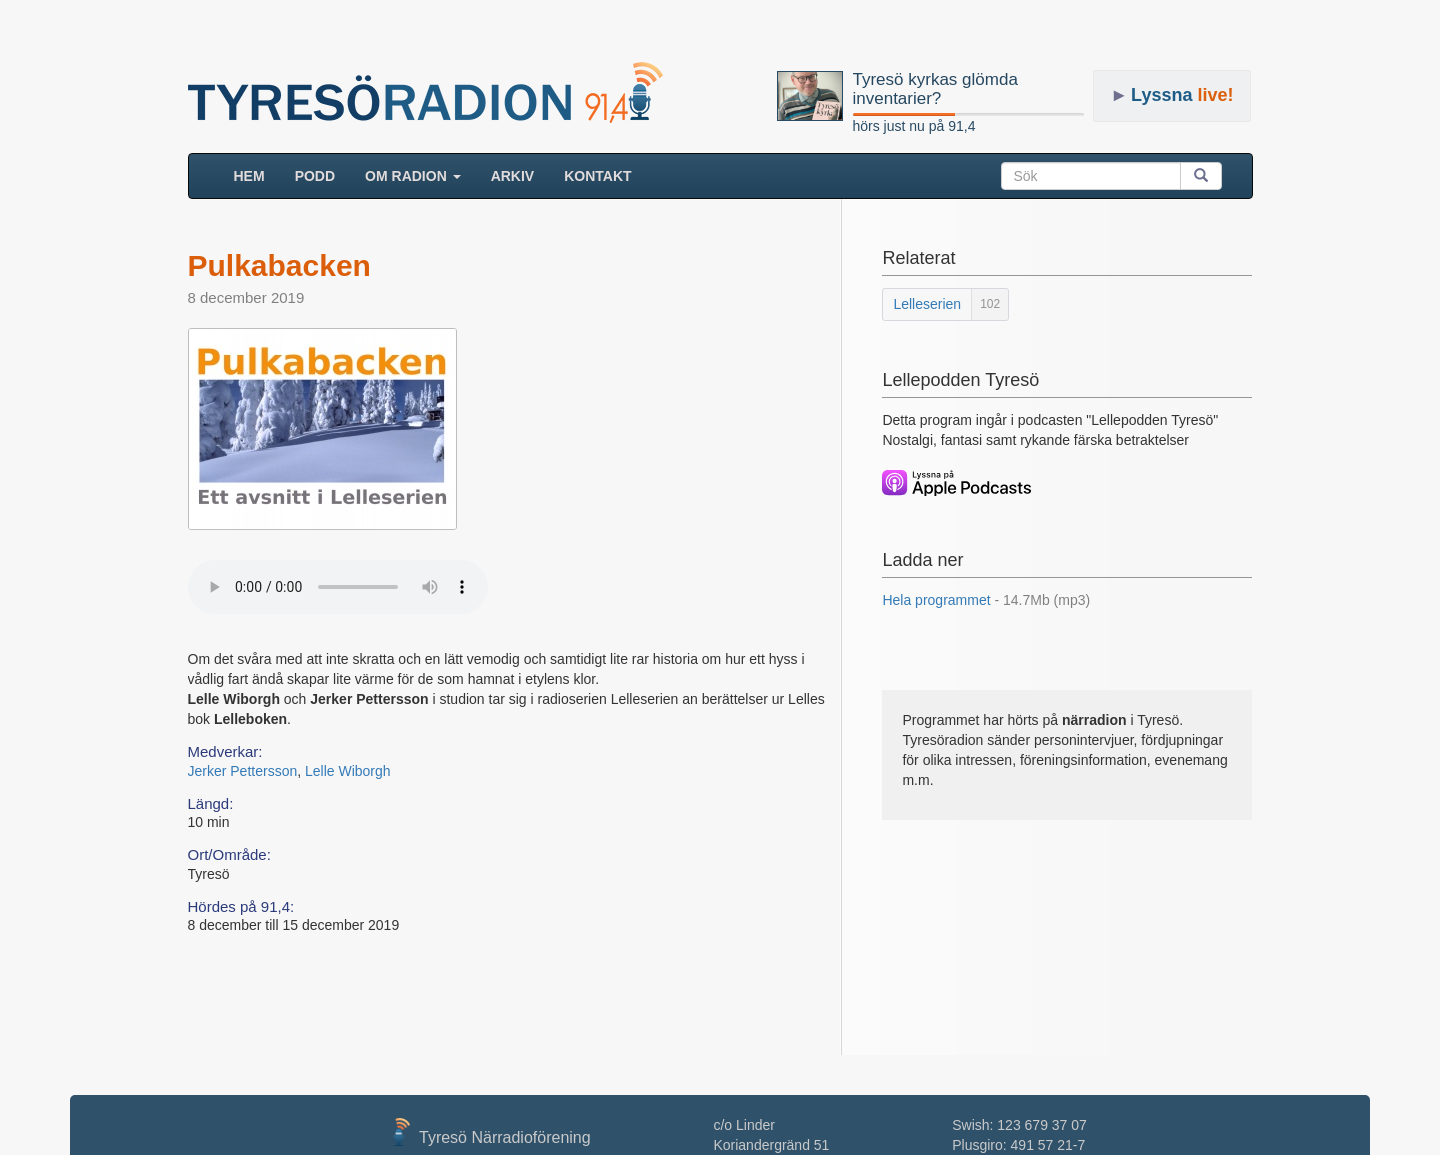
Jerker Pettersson (243, 771)
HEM (257, 174)
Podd (315, 176)
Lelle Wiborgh (348, 771)
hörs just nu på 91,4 (914, 126)
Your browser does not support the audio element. (338, 587)
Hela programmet (986, 600)
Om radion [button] (413, 176)
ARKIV (513, 176)
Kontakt (597, 176)
